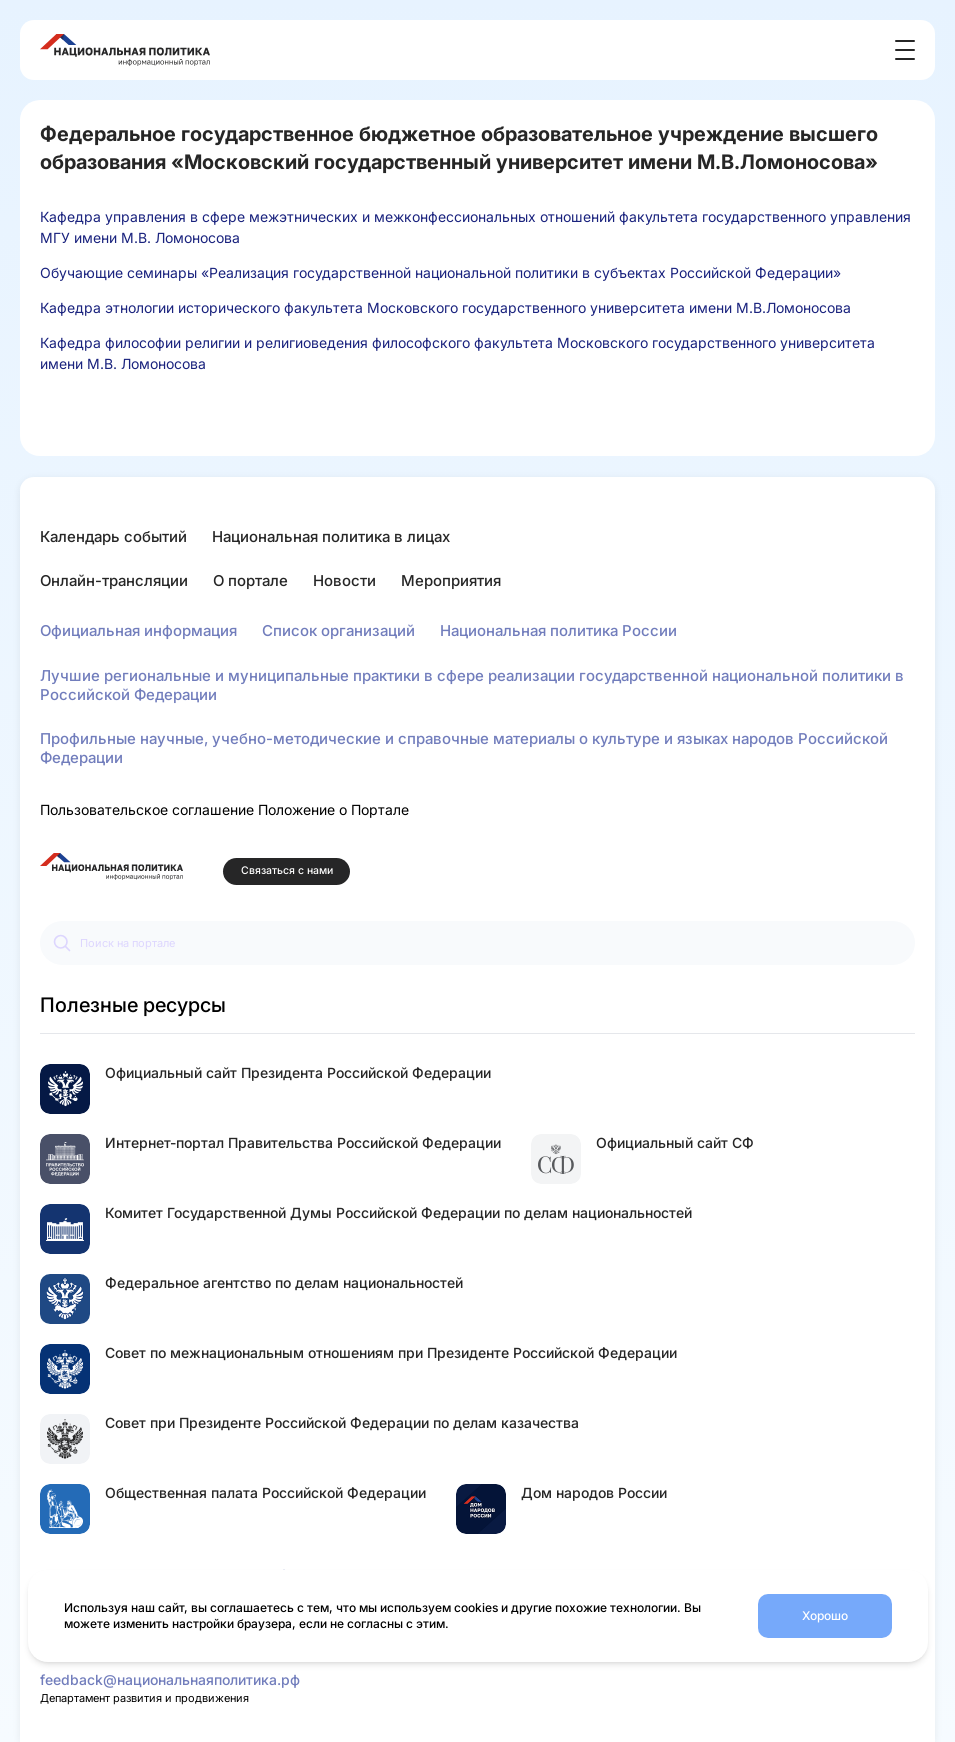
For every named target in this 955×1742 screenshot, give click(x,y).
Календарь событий (113, 536)
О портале (250, 580)
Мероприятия (451, 580)
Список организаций (338, 630)
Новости (344, 580)
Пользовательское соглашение (147, 809)
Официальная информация (138, 630)
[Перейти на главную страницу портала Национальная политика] (111, 866)
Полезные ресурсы (133, 1005)
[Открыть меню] (905, 50)
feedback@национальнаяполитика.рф (170, 1679)
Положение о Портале (333, 809)
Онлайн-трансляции (114, 580)
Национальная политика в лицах (331, 536)
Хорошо (825, 1615)
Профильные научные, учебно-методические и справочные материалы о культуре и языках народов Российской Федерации (464, 748)
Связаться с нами (287, 870)
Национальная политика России (558, 630)
